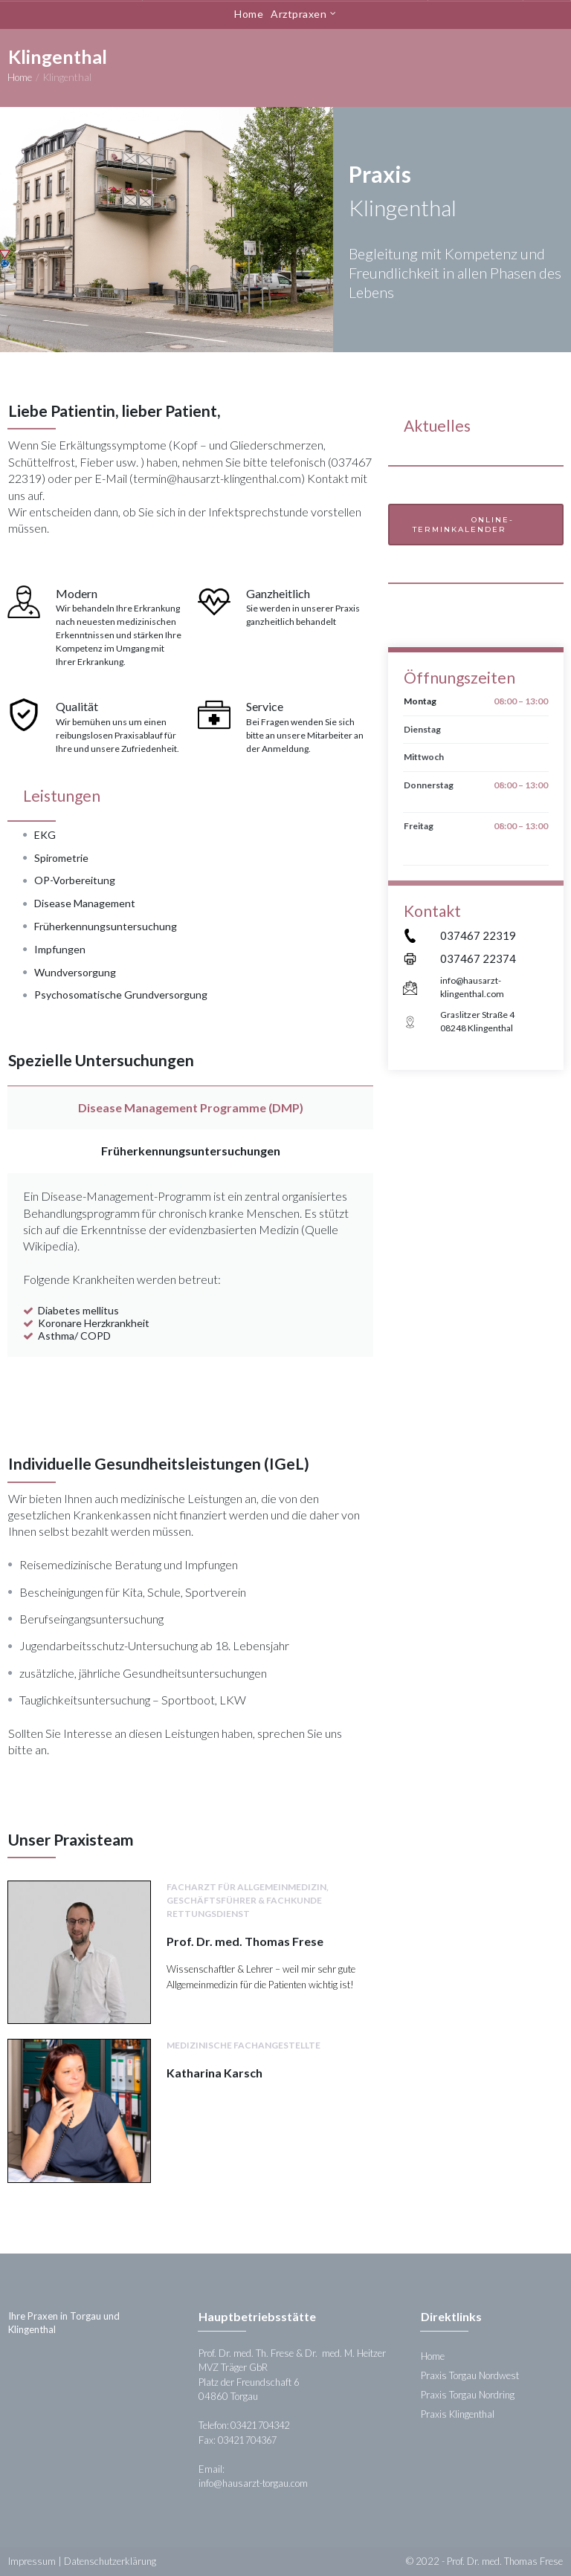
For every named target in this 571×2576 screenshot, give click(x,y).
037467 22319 (478, 935)
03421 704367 (252, 2440)
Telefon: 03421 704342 (249, 2425)
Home (248, 13)
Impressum (32, 2561)
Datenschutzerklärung (110, 2561)
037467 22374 (478, 958)
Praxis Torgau (450, 2395)
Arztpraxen (303, 14)
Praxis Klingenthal (457, 2414)
